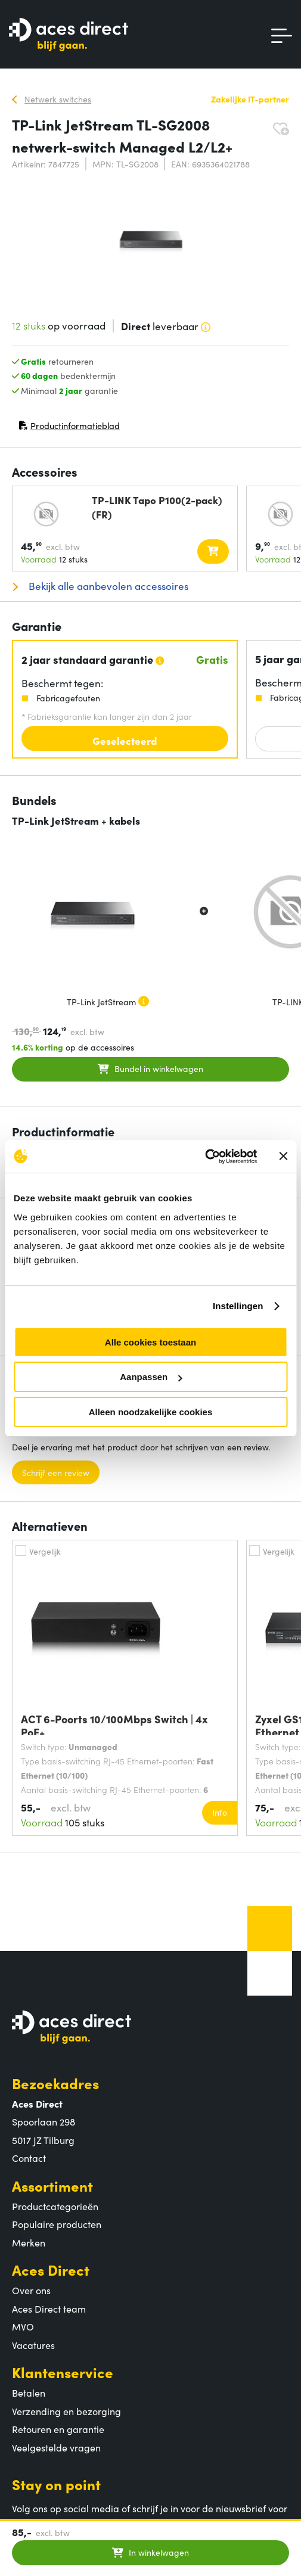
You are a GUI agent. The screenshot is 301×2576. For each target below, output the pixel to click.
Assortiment (52, 2185)
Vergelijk (45, 1551)
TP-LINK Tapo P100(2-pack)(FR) (157, 507)
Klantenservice (62, 2372)
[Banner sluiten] (283, 1156)
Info (219, 1812)
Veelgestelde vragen (56, 2447)
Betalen (28, 2392)
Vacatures (33, 2344)
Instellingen (238, 1306)
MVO (23, 2326)
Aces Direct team (49, 2308)
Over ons (31, 2290)
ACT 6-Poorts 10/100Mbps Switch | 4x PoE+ (114, 1724)
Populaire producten (56, 2223)
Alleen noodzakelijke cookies (151, 1412)
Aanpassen (151, 1377)
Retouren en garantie (58, 2428)
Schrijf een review (55, 1472)
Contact (29, 2157)
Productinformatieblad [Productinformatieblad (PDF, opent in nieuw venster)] (69, 428)
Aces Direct (50, 2269)
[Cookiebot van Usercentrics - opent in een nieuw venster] (205, 1156)
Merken (28, 2242)
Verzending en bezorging (66, 2410)
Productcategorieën (55, 2206)
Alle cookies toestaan (150, 1342)
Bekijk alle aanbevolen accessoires (107, 586)
